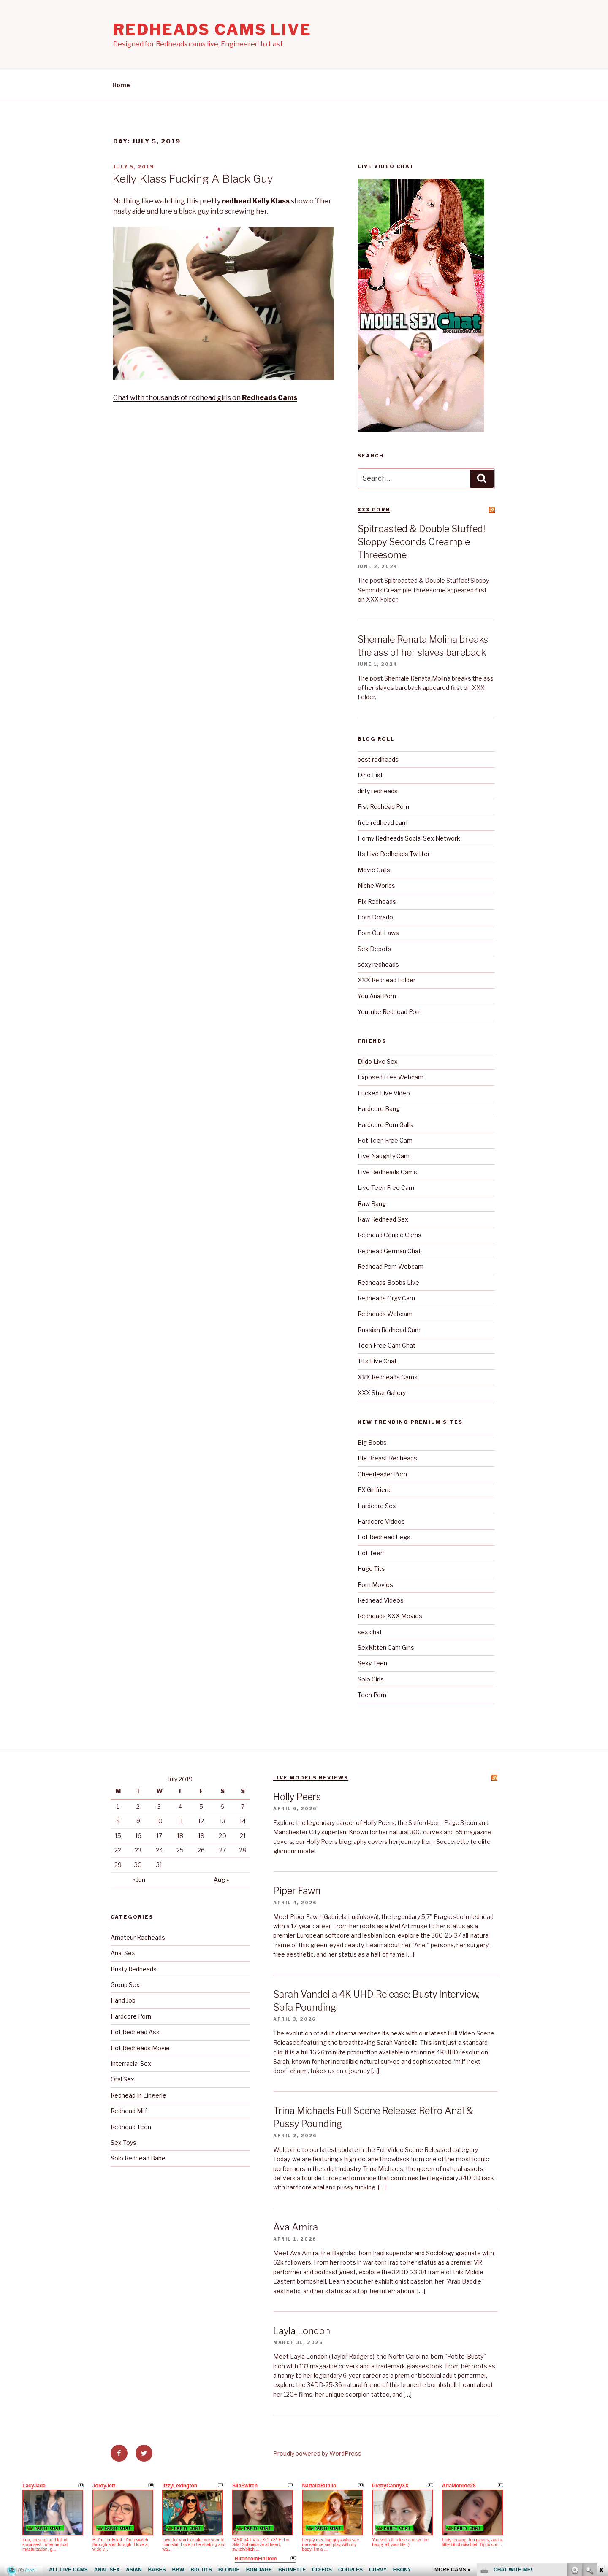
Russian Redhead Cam (389, 1329)
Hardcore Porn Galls (385, 1124)
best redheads (378, 759)
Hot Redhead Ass (135, 2031)
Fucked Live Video (384, 1093)
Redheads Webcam (385, 1313)
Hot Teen (371, 1553)
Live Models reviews (310, 1778)
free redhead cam (382, 822)
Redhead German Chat (389, 1250)
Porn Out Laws (378, 932)
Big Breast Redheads (387, 1458)
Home (121, 85)
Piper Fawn (296, 1890)
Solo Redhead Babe (138, 2158)
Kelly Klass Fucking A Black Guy (192, 178)
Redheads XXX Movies (390, 1615)
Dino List (370, 774)
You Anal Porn (377, 996)
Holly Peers (297, 1796)
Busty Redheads (134, 1969)
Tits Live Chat (377, 1361)
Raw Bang (372, 1203)
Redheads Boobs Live (388, 1282)
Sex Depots (374, 948)
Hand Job (123, 2000)
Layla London (301, 2330)
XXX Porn (374, 510)
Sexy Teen (372, 1663)
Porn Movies (375, 1584)
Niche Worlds (376, 885)
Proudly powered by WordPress (317, 2453)
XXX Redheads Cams (388, 1377)
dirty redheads (378, 791)
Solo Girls (371, 1679)
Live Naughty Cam (384, 1156)
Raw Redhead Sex (383, 1219)
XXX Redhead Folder (386, 980)
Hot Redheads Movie (140, 2048)
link (600, 2444)
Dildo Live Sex (378, 1061)
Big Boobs (372, 1442)
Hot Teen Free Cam (385, 1140)
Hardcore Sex (377, 1505)
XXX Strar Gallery (382, 1392)
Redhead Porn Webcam (390, 1266)
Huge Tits (371, 1568)
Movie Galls (374, 869)
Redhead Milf (129, 2110)
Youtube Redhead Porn (390, 1011)
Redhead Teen (131, 2126)
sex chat (370, 1631)
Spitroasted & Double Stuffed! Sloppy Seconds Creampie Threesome (421, 541)
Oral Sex (122, 2079)
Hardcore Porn (131, 2016)
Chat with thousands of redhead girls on (205, 398)
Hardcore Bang (379, 1108)
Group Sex (125, 1984)
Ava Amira (295, 2227)
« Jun (139, 1879)
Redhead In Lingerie (138, 2095)
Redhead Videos (381, 1600)
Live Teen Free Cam (386, 1187)
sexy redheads (378, 964)
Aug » (221, 1879)
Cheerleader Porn (382, 1474)
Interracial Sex (131, 2063)
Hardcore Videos (381, 1521)
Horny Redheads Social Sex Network (409, 838)
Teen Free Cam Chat (386, 1345)
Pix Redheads (377, 901)
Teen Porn (372, 1694)
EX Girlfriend (375, 1489)
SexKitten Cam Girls (386, 1647)
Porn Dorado (375, 917)
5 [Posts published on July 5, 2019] (201, 1806)
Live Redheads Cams (387, 1172)
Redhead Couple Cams (389, 1234)
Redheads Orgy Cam (386, 1298)
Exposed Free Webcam (390, 1077)
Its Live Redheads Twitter (394, 853)
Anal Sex (123, 1953)
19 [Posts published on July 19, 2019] (201, 1835)
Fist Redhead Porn (383, 806)
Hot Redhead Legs (384, 1537)
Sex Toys (123, 2142)
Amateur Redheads (138, 1937)
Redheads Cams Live (212, 29)
